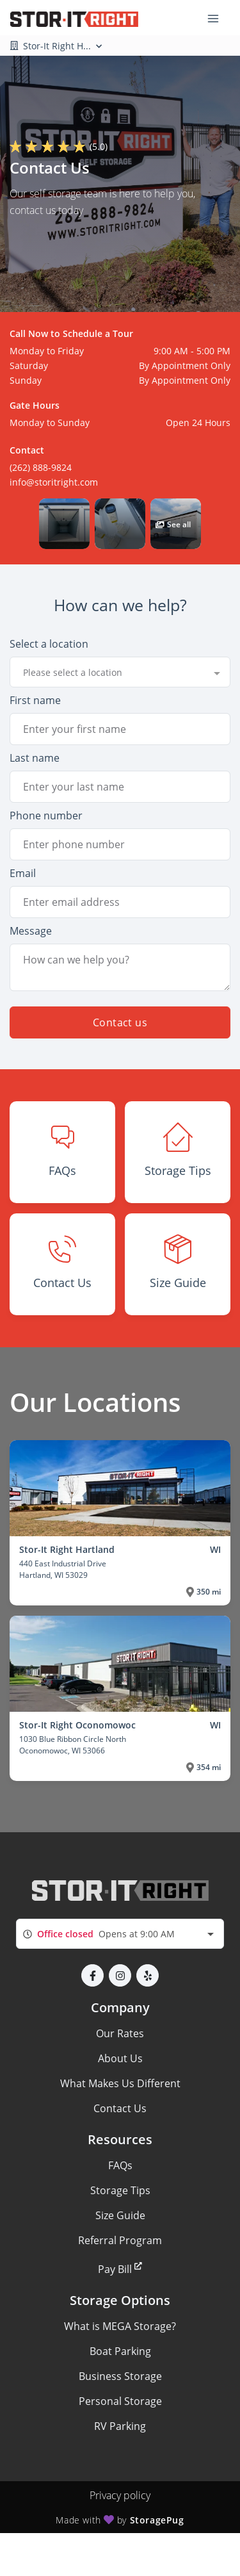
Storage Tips (120, 2190)
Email (23, 873)
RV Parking (120, 2426)
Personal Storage (120, 2401)
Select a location (49, 644)
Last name (35, 758)
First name (35, 700)
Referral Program (120, 2240)
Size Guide (120, 2215)
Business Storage (120, 2376)
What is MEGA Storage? (120, 2326)
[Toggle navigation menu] (218, 18)
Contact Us (120, 2108)
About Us (120, 2058)
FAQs (120, 2165)
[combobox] (120, 672)
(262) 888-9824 (41, 467)
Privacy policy (120, 2495)
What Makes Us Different (120, 2083)
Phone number (46, 815)
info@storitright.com (54, 482)
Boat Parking (120, 2351)
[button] (64, 523)
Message (31, 931)
